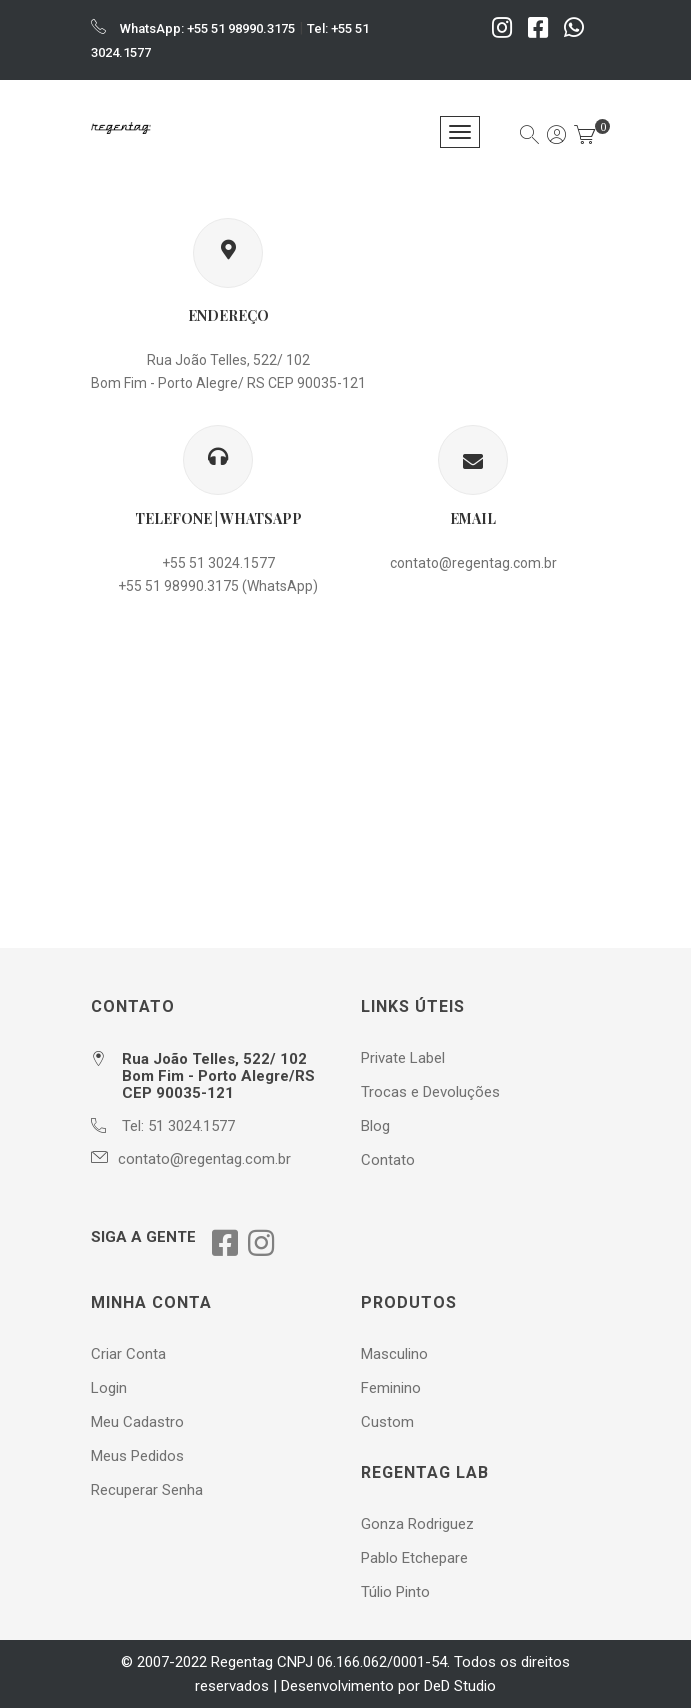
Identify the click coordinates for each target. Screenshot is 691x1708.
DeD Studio (460, 1686)
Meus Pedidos (137, 1456)
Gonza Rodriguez (417, 1524)
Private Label (403, 1058)
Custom (387, 1422)
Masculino (394, 1354)
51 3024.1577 (191, 1126)
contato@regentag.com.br (473, 563)
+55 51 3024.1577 (218, 563)
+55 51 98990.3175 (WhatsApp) (218, 586)
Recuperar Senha (147, 1490)
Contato (388, 1160)
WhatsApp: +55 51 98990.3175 (207, 28)
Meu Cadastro (137, 1422)
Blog (375, 1126)
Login (109, 1388)
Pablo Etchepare (414, 1558)
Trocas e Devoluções (430, 1092)
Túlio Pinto (395, 1592)
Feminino (391, 1388)
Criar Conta (128, 1354)
